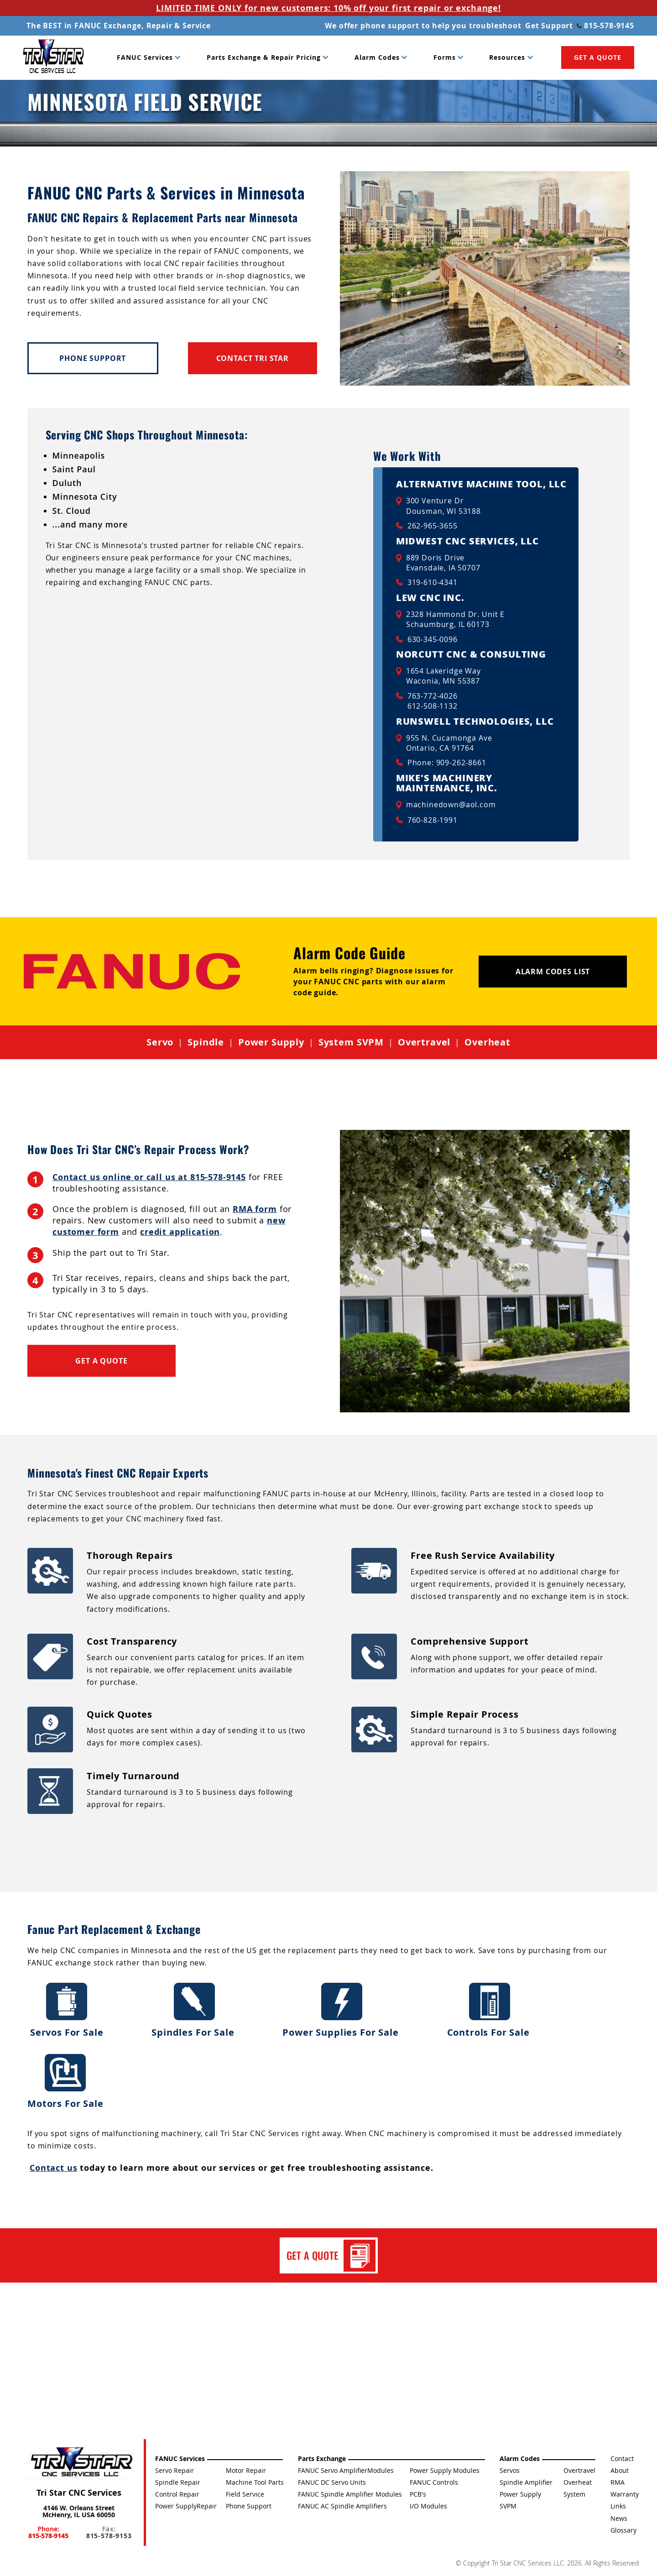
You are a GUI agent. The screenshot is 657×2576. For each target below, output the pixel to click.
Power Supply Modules (445, 2470)
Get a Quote (101, 1361)
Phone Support (92, 358)
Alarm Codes (377, 57)
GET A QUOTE (597, 57)
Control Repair (177, 2494)
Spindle (206, 1042)
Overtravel (424, 1042)
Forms (444, 57)
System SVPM (351, 1042)
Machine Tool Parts (255, 2482)
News (618, 2518)
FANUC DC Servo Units (332, 2482)
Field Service (245, 2494)
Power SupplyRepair (186, 2506)
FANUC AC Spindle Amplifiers (342, 2506)
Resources (507, 57)
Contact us (53, 2168)
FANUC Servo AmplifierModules (346, 2470)
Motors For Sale (65, 2081)
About (619, 2470)
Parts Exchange (322, 2458)
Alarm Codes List (553, 972)
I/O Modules (428, 2506)
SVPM (508, 2506)
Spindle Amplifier (526, 2482)
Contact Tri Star (252, 358)
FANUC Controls (434, 2482)
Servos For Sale (66, 2010)
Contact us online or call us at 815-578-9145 (149, 1177)
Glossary (623, 2530)
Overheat (487, 1042)
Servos (510, 2470)
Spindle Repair (177, 2482)
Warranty (624, 2494)
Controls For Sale (489, 2010)
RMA (617, 2482)
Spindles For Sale (194, 2010)
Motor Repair (246, 2470)
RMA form (255, 1209)
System (574, 2494)
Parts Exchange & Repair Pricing (264, 57)
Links (618, 2506)
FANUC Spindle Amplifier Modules (350, 2494)
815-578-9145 (605, 25)
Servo (159, 1042)
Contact (622, 2458)
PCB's (418, 2494)
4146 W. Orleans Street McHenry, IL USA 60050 (78, 2511)
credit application (180, 1232)
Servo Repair (174, 2470)
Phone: (48, 2532)
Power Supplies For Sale (341, 2010)
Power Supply (271, 1042)
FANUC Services (145, 57)
